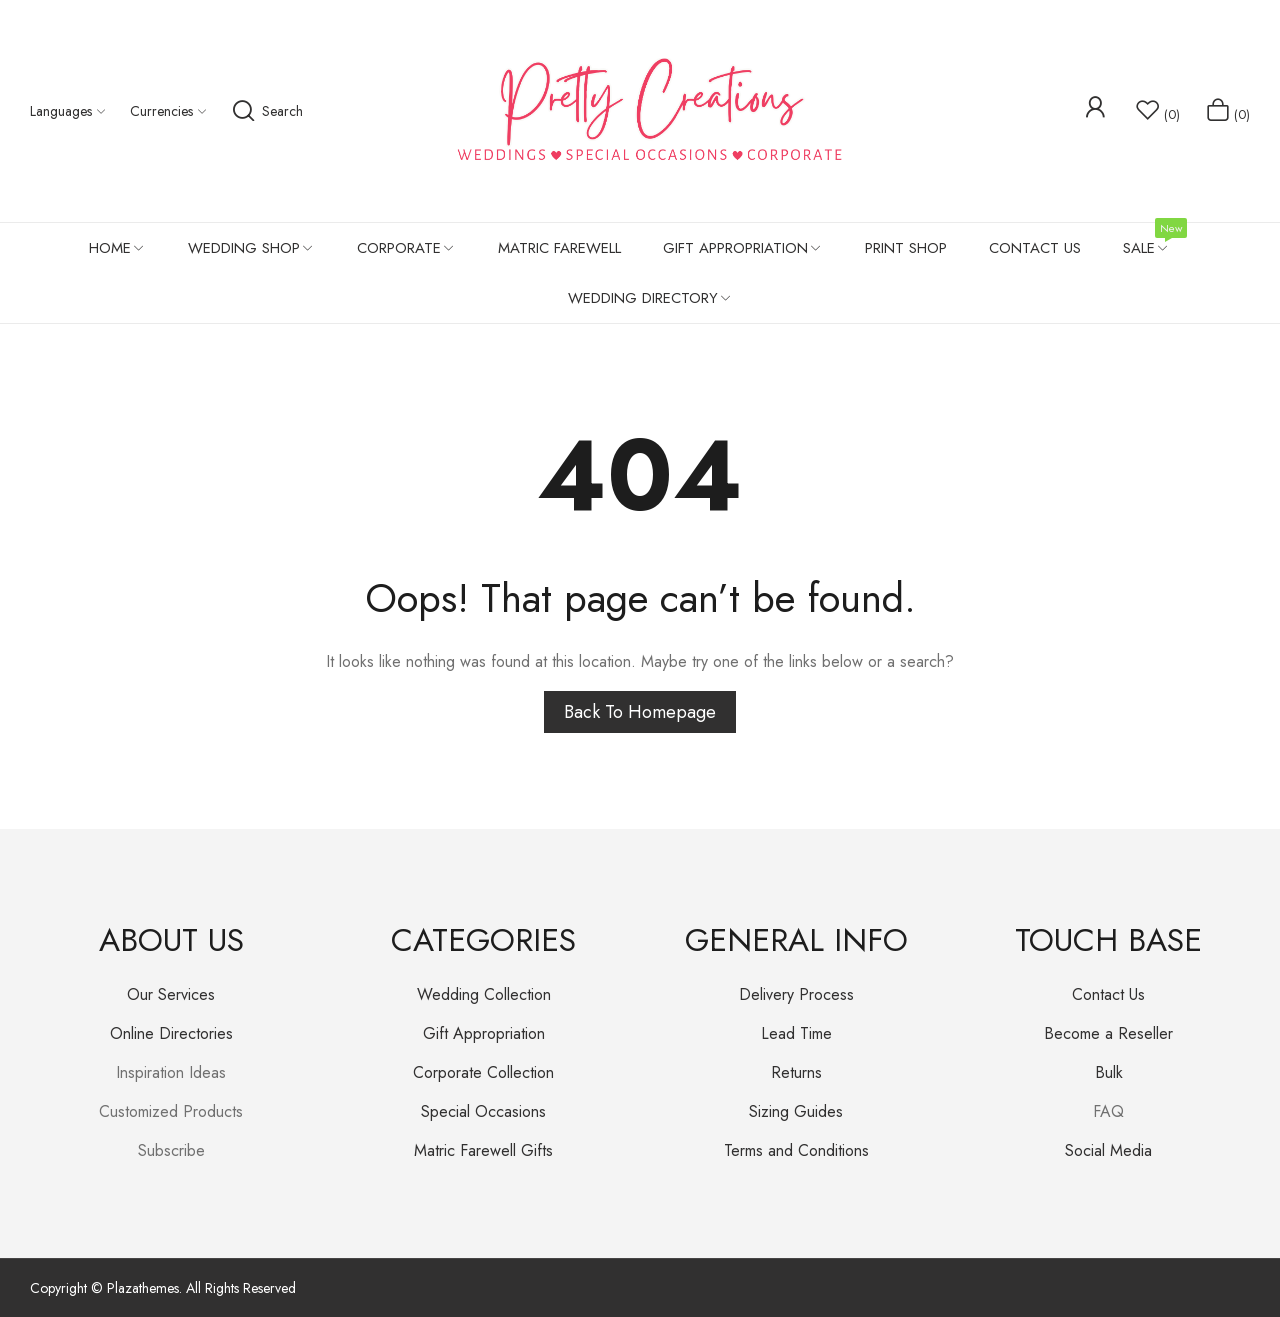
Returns (796, 1072)
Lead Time (796, 1033)
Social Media (1108, 1150)
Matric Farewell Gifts (483, 1150)
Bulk (1109, 1072)
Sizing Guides (796, 1111)
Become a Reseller (1108, 1033)
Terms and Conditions (796, 1150)
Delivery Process (796, 994)
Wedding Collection (484, 994)
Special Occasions (483, 1111)
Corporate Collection (483, 1072)
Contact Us (1108, 994)
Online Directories (171, 1033)
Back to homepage (640, 712)
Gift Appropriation (484, 1033)
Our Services (171, 994)
